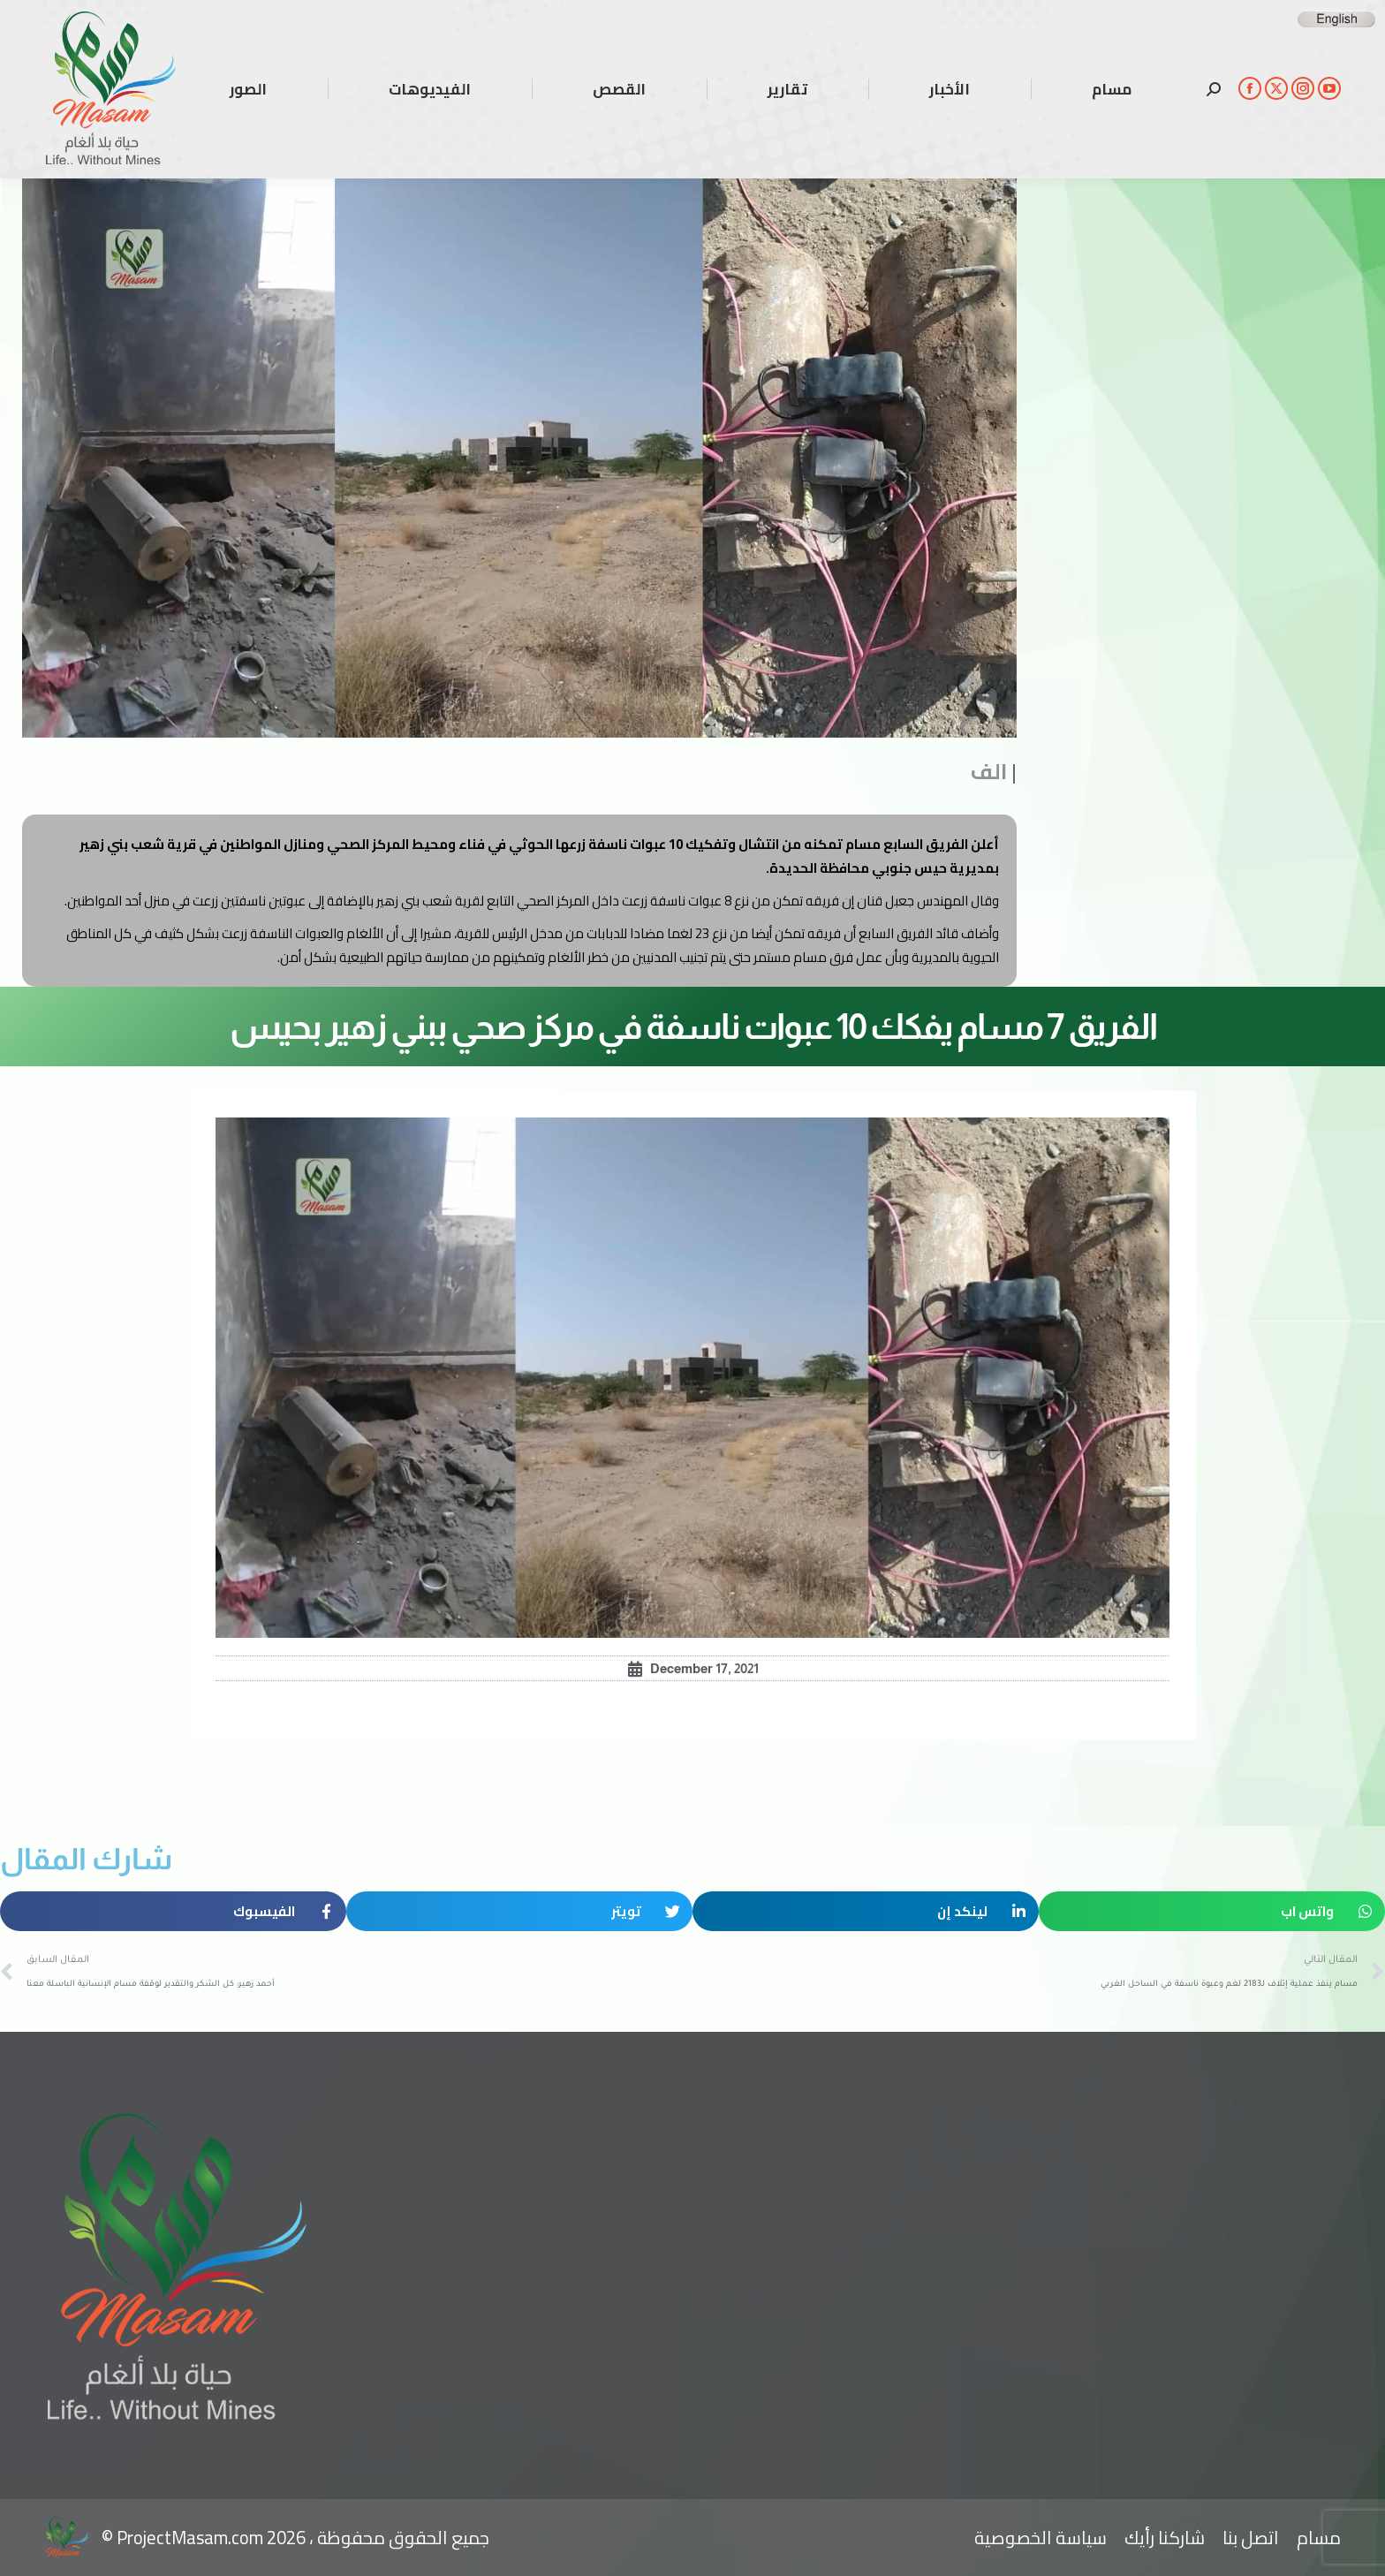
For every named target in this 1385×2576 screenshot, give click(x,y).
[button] (1212, 1911)
